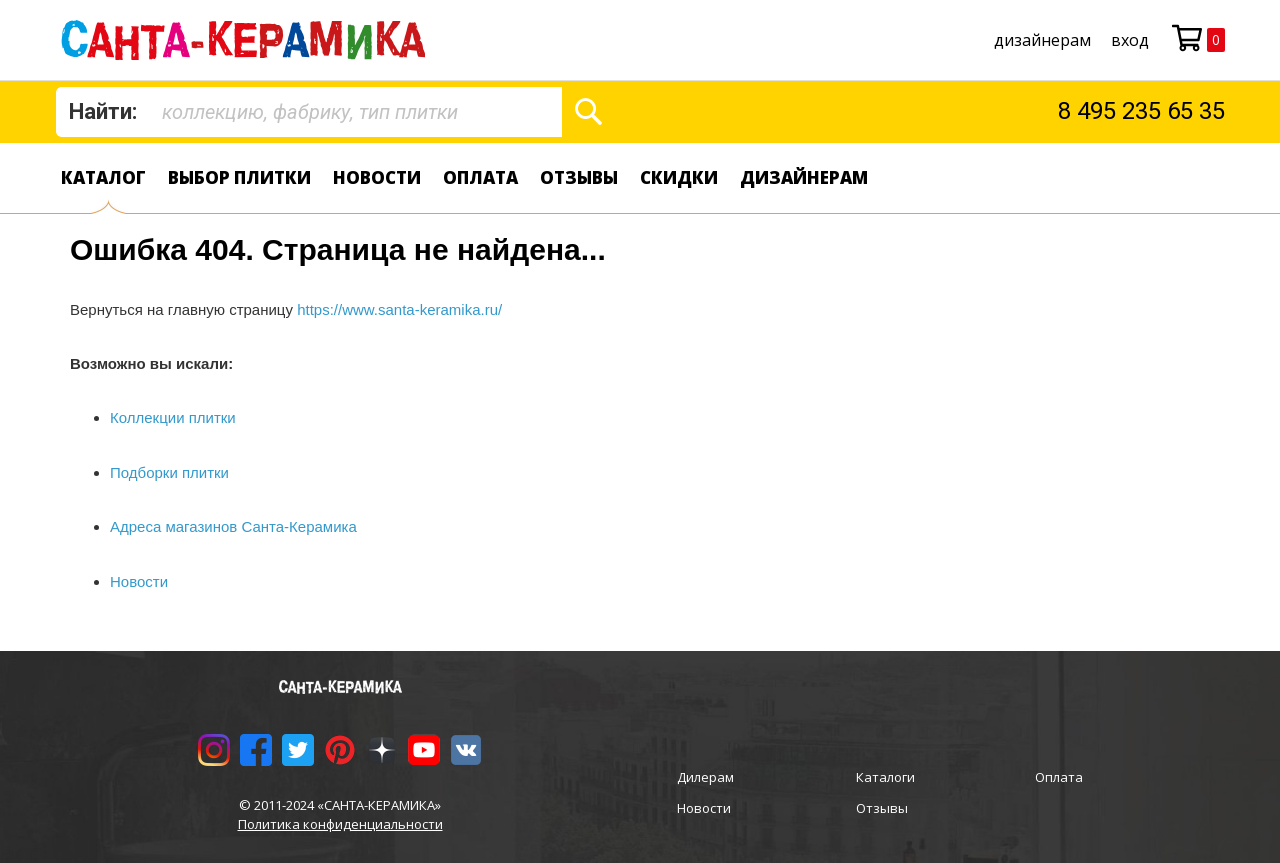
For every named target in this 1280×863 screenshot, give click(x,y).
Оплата (480, 177)
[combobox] (309, 112)
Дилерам (705, 777)
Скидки (679, 177)
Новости (377, 177)
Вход (1130, 40)
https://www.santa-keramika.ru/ (399, 309)
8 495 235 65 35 (1141, 111)
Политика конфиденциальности (340, 824)
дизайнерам (1042, 40)
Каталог (103, 177)
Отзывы (579, 177)
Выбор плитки (239, 177)
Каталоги (885, 777)
